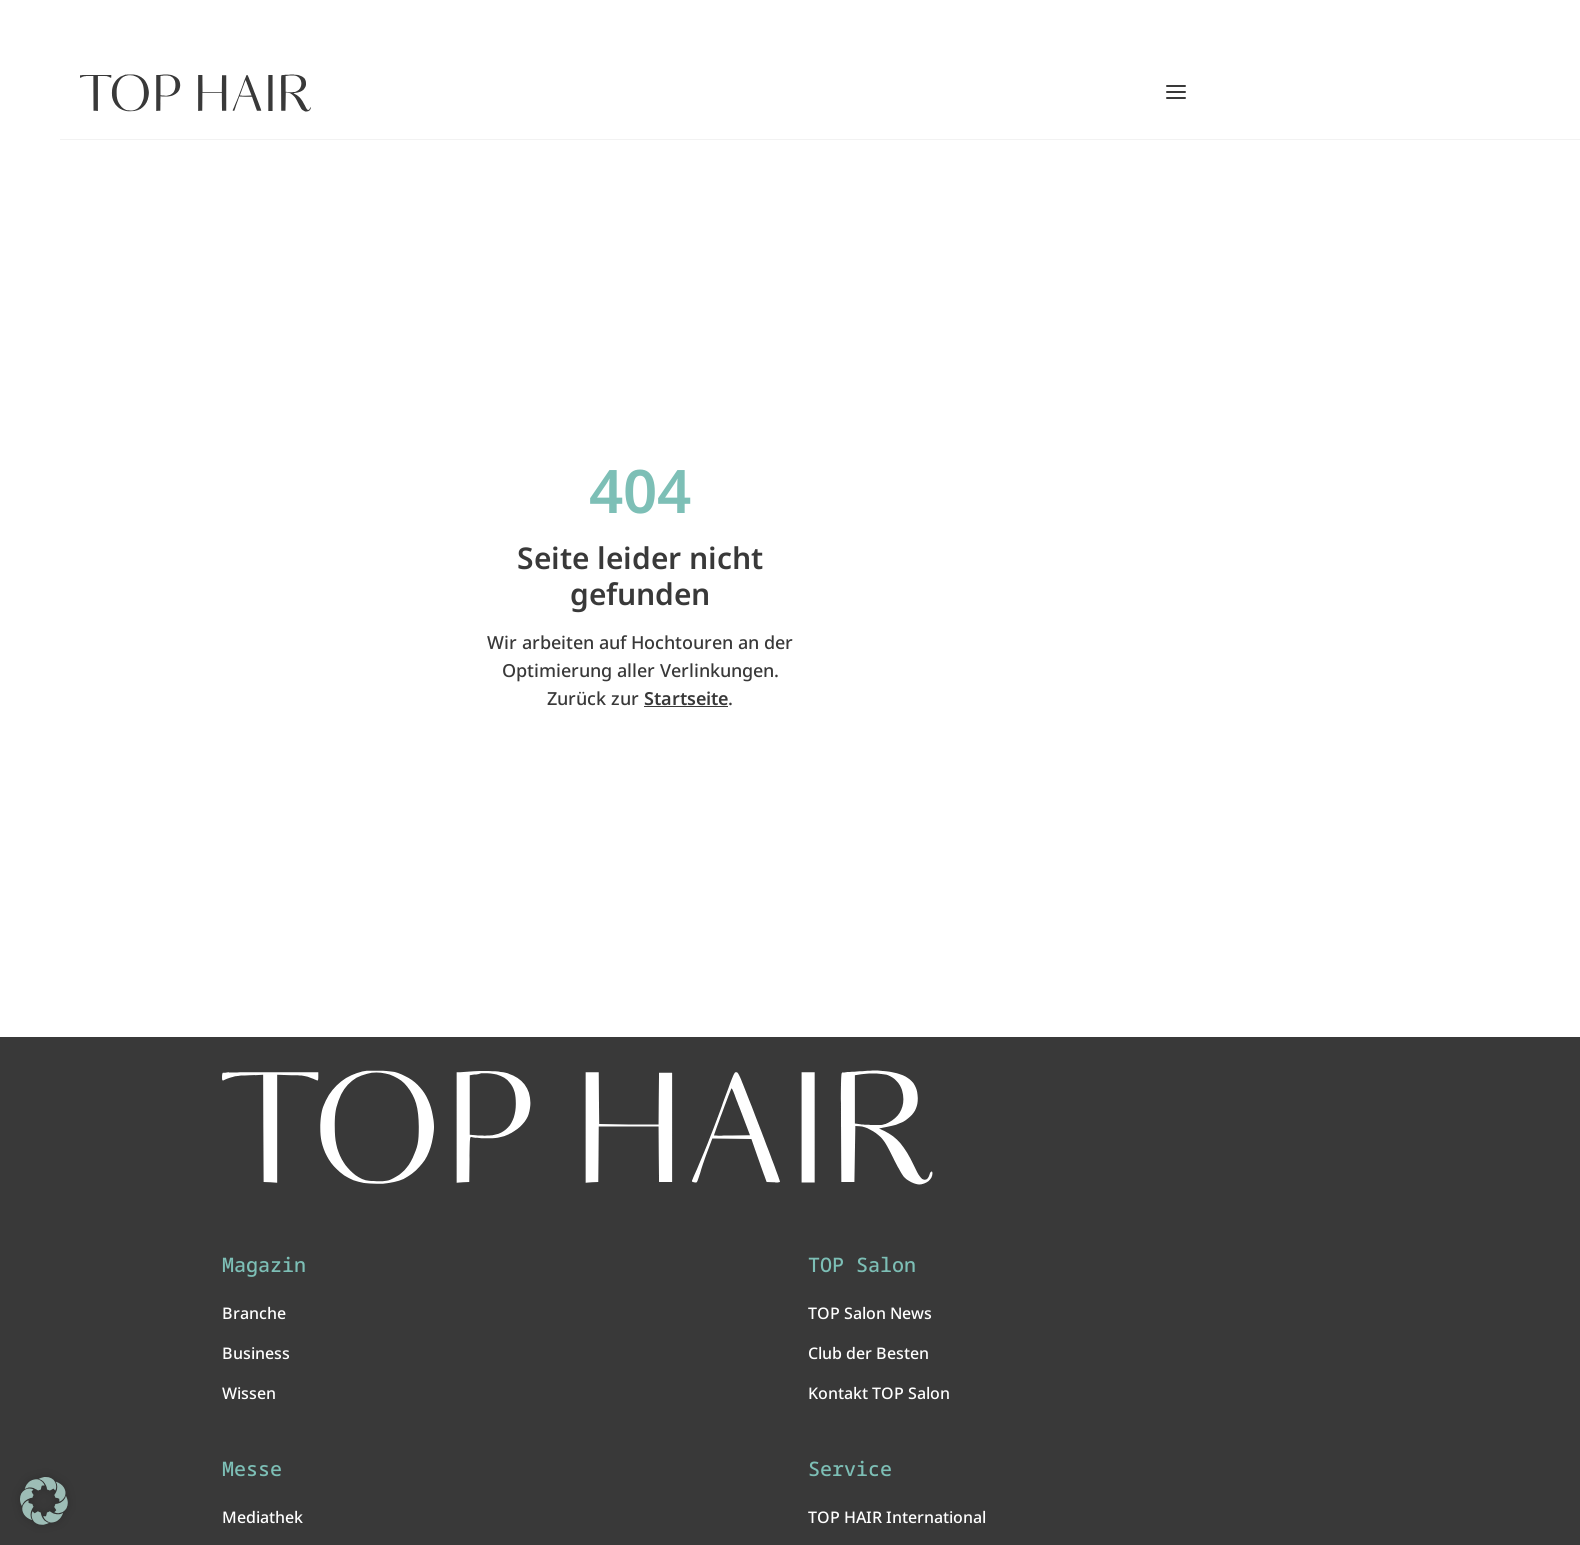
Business (256, 1353)
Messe (252, 1469)
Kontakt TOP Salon (879, 1393)
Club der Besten (868, 1353)
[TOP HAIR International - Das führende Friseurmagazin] (577, 1127)
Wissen (249, 1393)
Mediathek (262, 1517)
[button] (44, 1501)
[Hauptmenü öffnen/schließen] (1176, 92)
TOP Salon (862, 1265)
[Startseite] (195, 93)
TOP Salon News (870, 1313)
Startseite (686, 698)
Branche (254, 1313)
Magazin (264, 1265)
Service (850, 1469)
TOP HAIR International (897, 1517)
